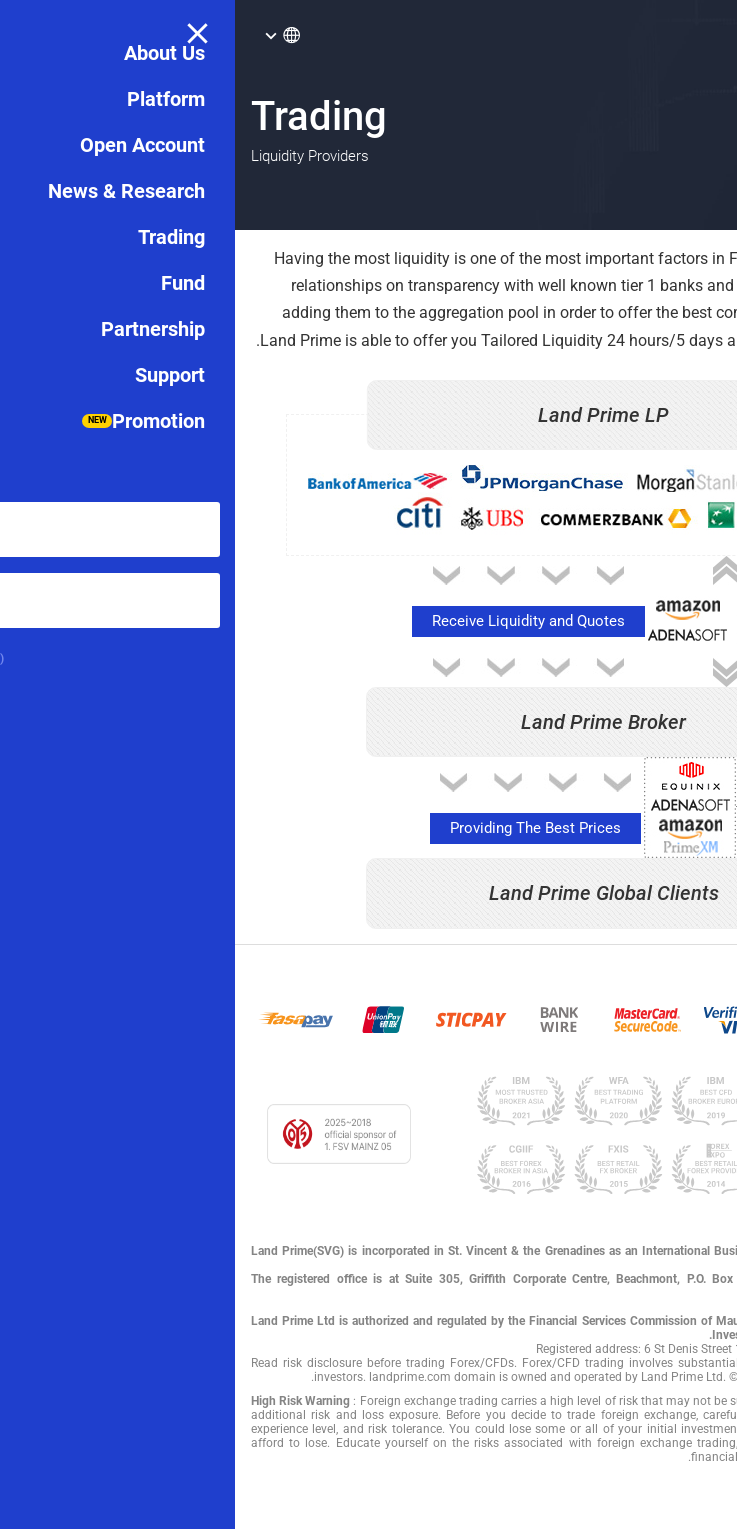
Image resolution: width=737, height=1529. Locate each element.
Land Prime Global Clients (369, 893)
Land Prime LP (368, 415)
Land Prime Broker (368, 722)
